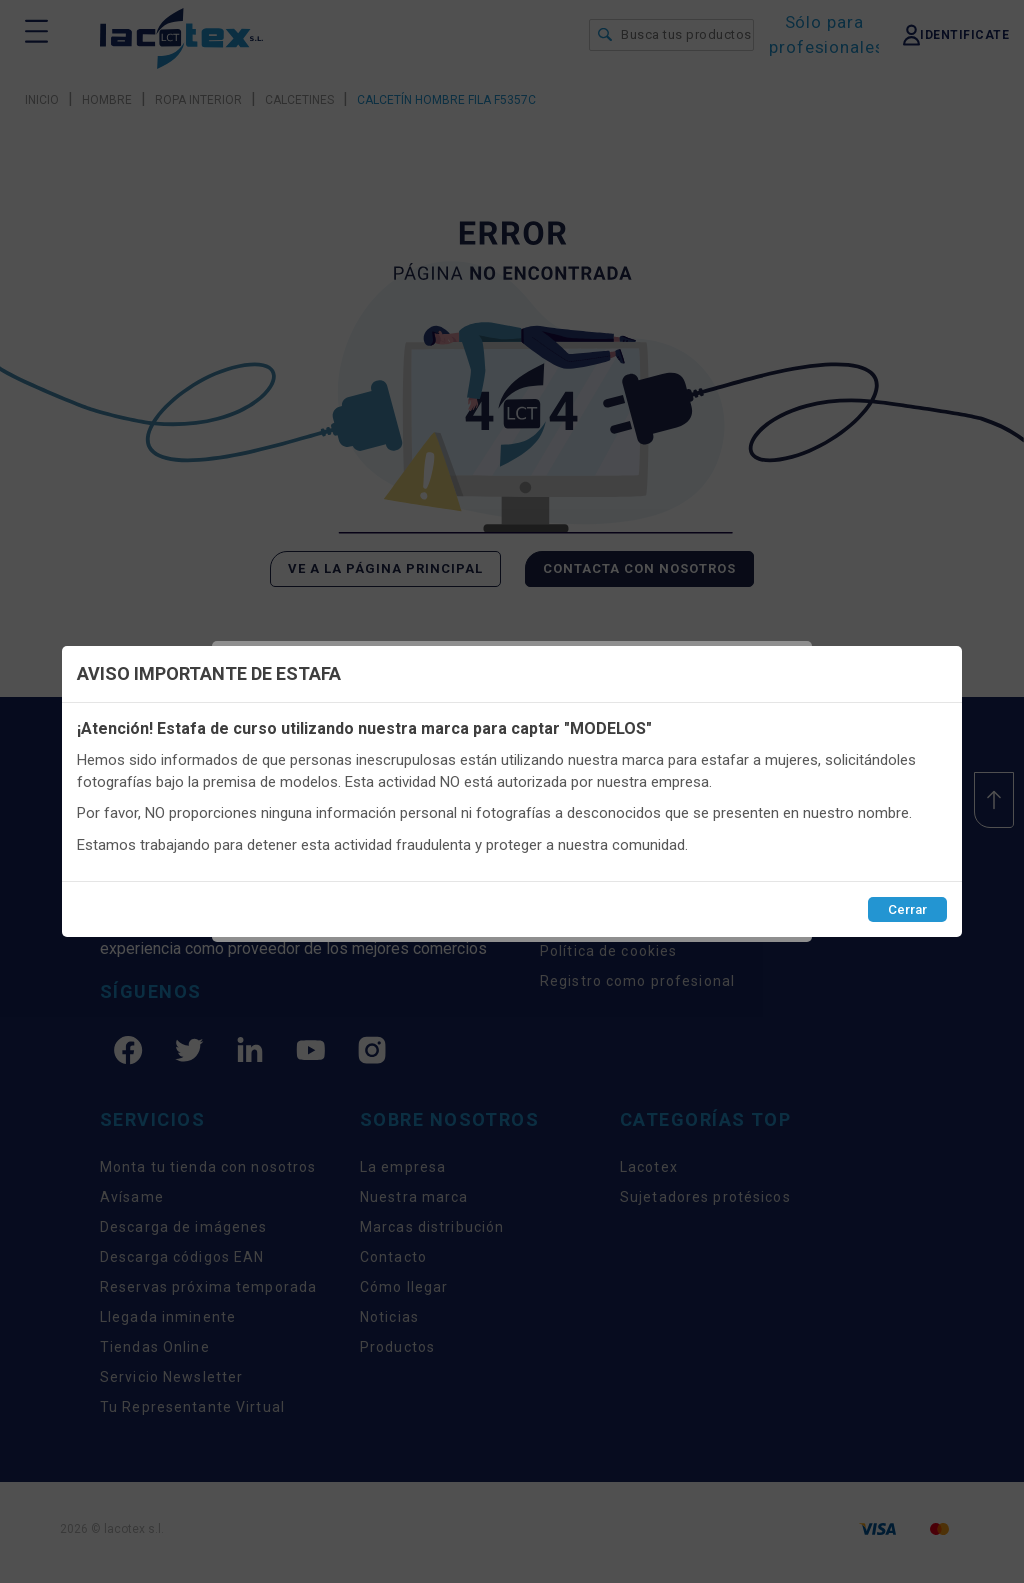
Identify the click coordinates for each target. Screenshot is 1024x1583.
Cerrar (907, 909)
